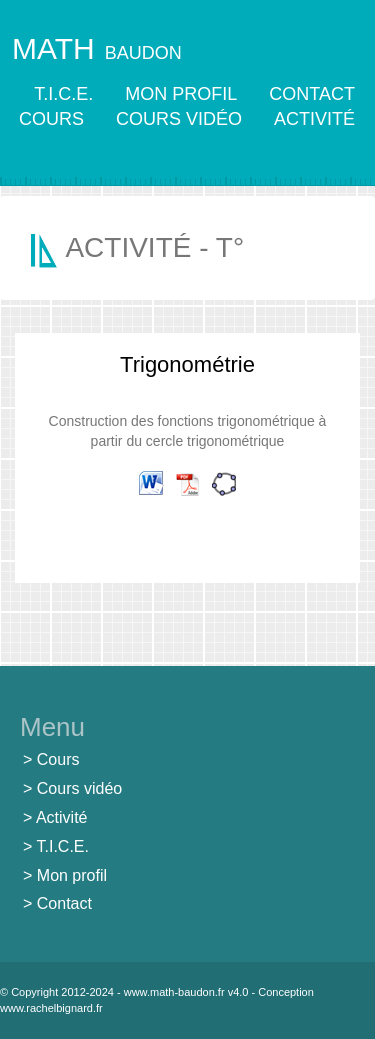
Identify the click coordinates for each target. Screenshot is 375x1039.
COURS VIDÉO (179, 119)
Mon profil (72, 875)
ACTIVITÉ (314, 119)
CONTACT (312, 94)
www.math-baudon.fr (174, 992)
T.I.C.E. (63, 94)
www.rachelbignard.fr (51, 1008)
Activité (62, 817)
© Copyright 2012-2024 (57, 992)
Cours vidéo (79, 788)
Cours (58, 759)
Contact (64, 903)
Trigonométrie (187, 364)
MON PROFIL (181, 94)
